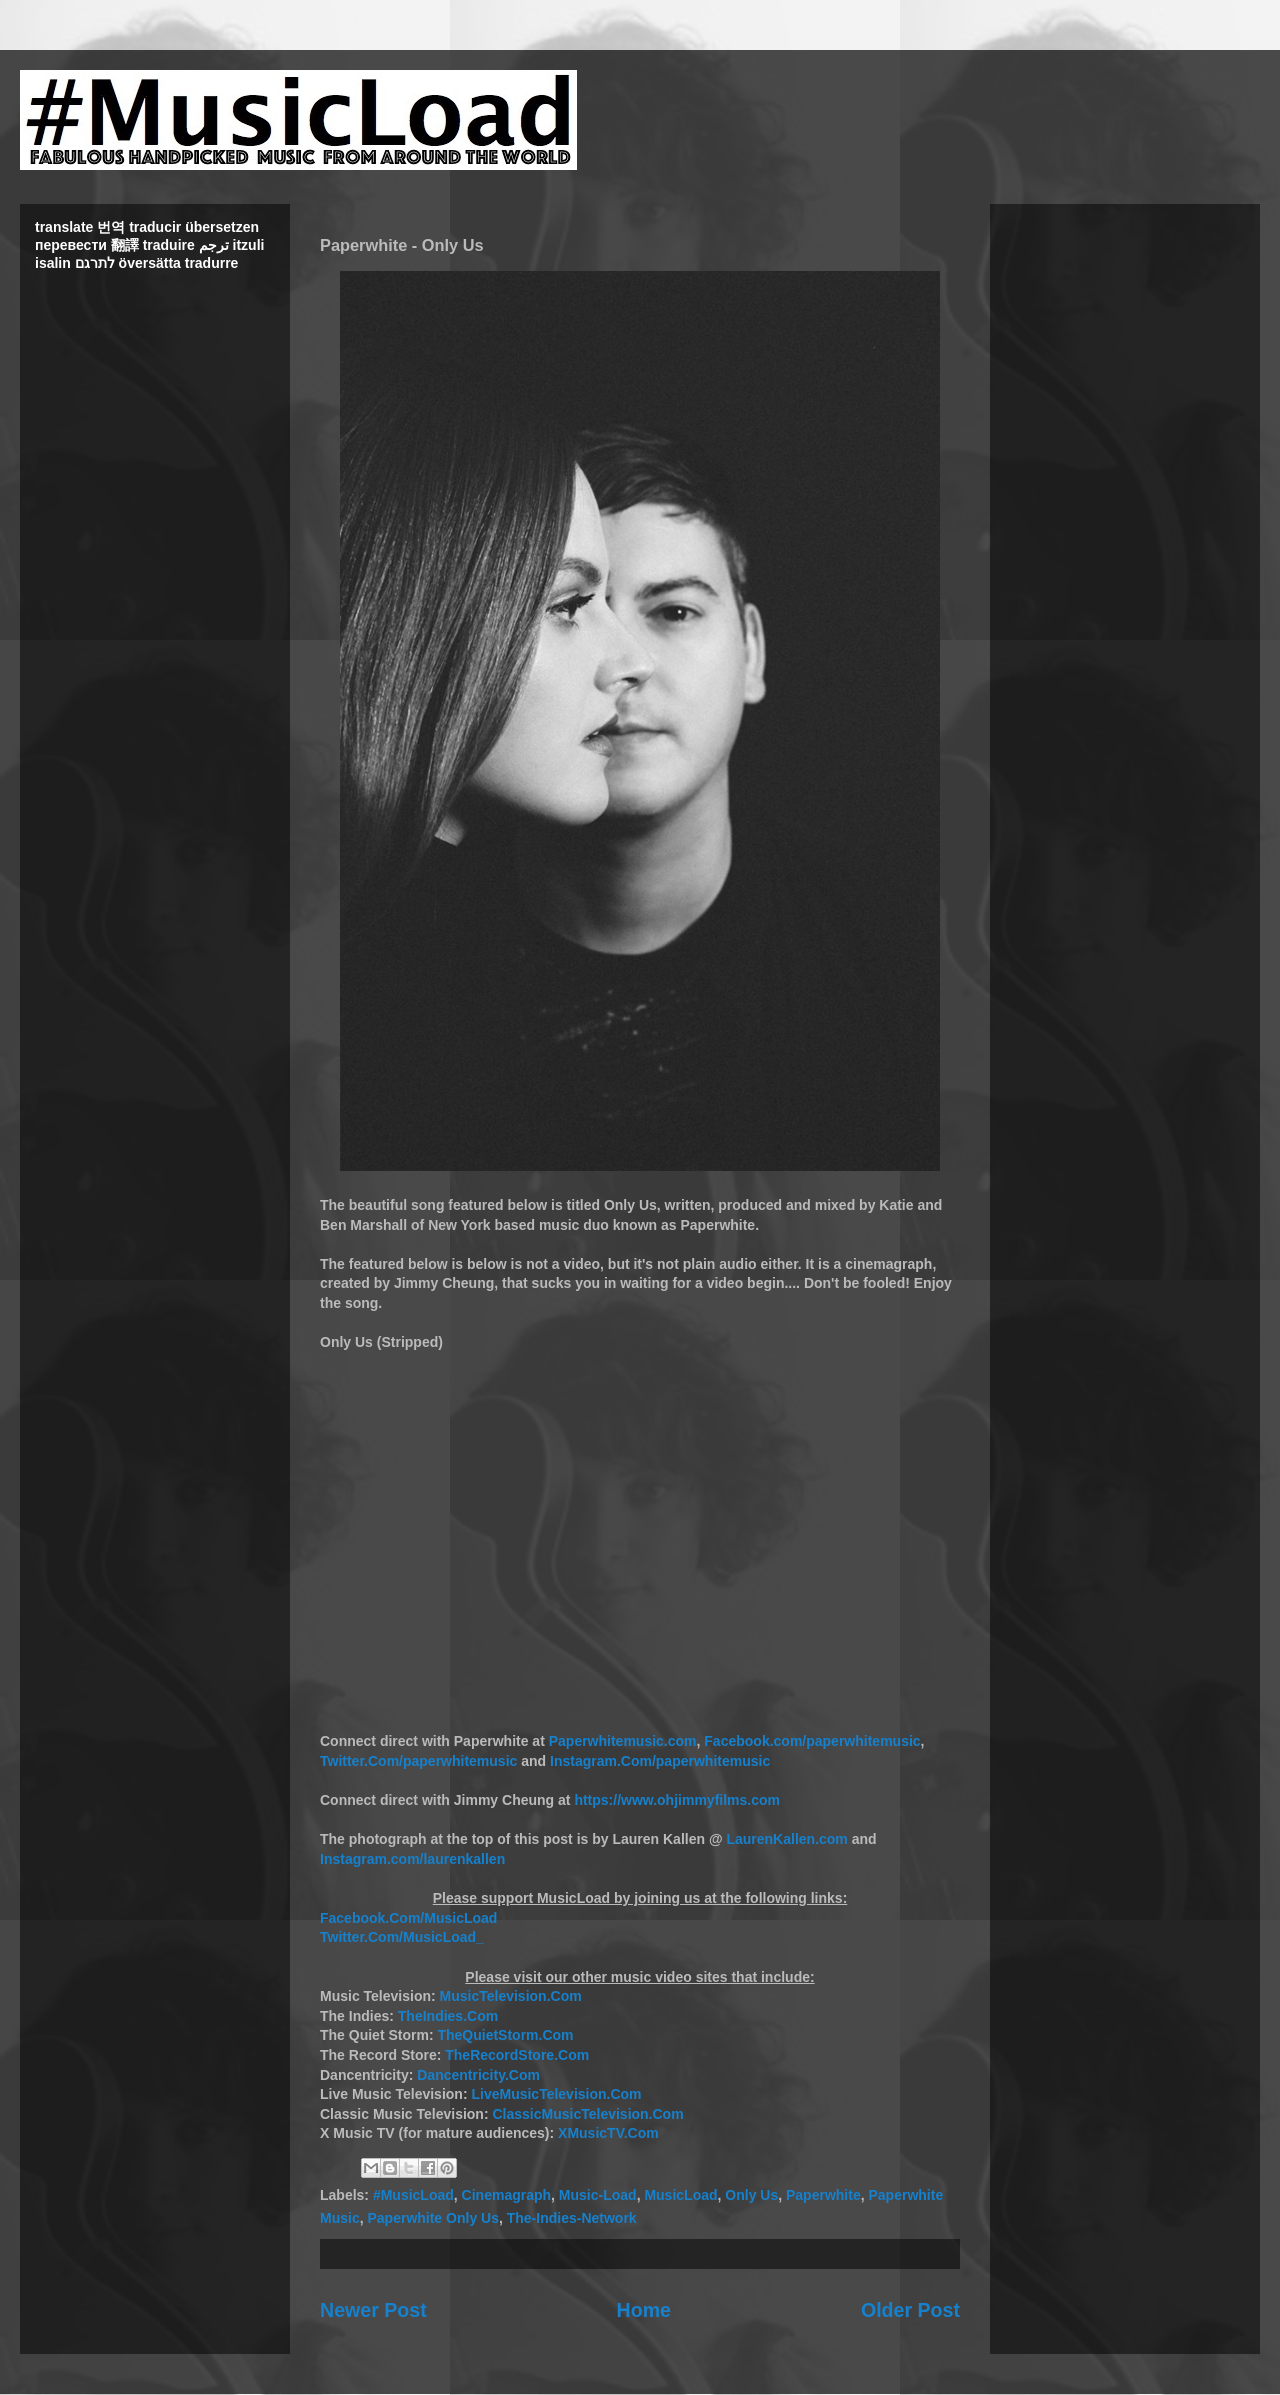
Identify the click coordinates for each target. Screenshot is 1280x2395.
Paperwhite (823, 2195)
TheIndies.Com (448, 2016)
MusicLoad (680, 2195)
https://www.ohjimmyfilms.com (677, 1800)
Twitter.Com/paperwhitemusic (418, 1761)
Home (644, 2310)
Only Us (751, 2195)
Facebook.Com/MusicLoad (408, 1918)
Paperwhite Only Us (432, 2218)
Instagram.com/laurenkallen (412, 1859)
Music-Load (598, 2195)
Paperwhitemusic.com (623, 1741)
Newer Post (373, 2310)
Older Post (910, 2310)
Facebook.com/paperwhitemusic (812, 1741)
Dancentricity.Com (478, 2075)
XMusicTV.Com (608, 2133)
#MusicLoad (413, 2195)
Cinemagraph (506, 2195)
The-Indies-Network (572, 2218)
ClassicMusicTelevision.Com (587, 2114)
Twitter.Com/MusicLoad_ (402, 1937)
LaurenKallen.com (786, 1839)
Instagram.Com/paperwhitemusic (660, 1761)
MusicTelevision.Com (511, 1996)
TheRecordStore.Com (517, 2055)
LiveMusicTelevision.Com (556, 2094)
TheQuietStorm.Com (505, 2035)
